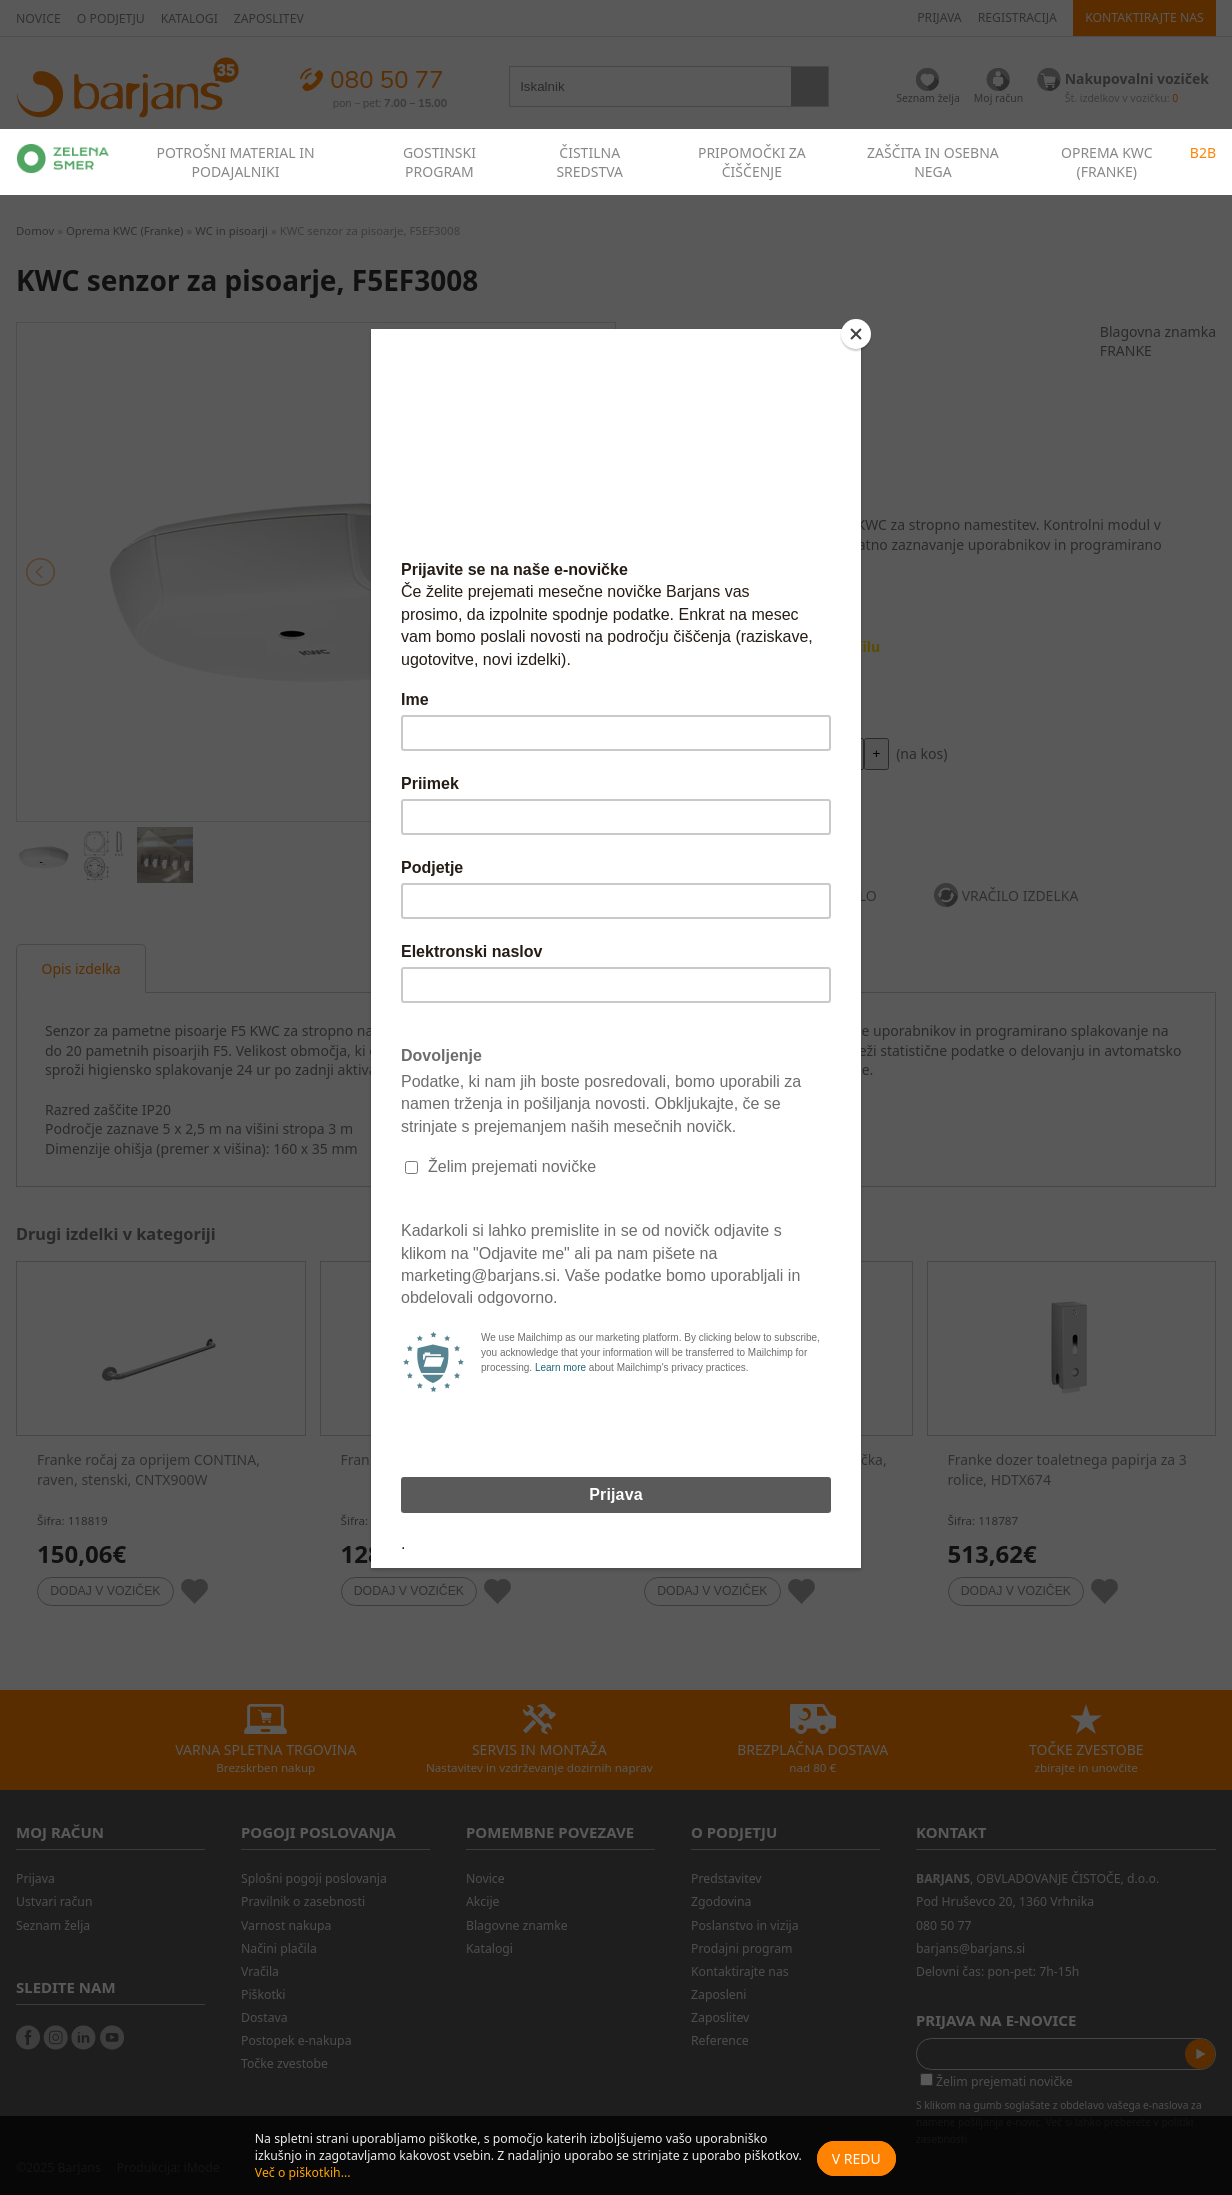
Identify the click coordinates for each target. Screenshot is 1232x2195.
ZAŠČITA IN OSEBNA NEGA (933, 162)
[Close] (856, 334)
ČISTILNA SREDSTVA (589, 162)
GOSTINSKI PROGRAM (439, 162)
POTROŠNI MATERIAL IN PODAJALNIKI (235, 162)
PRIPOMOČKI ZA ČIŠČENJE (752, 162)
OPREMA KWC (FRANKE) (1107, 162)
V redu (856, 2158)
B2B (1203, 152)
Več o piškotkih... (303, 2172)
